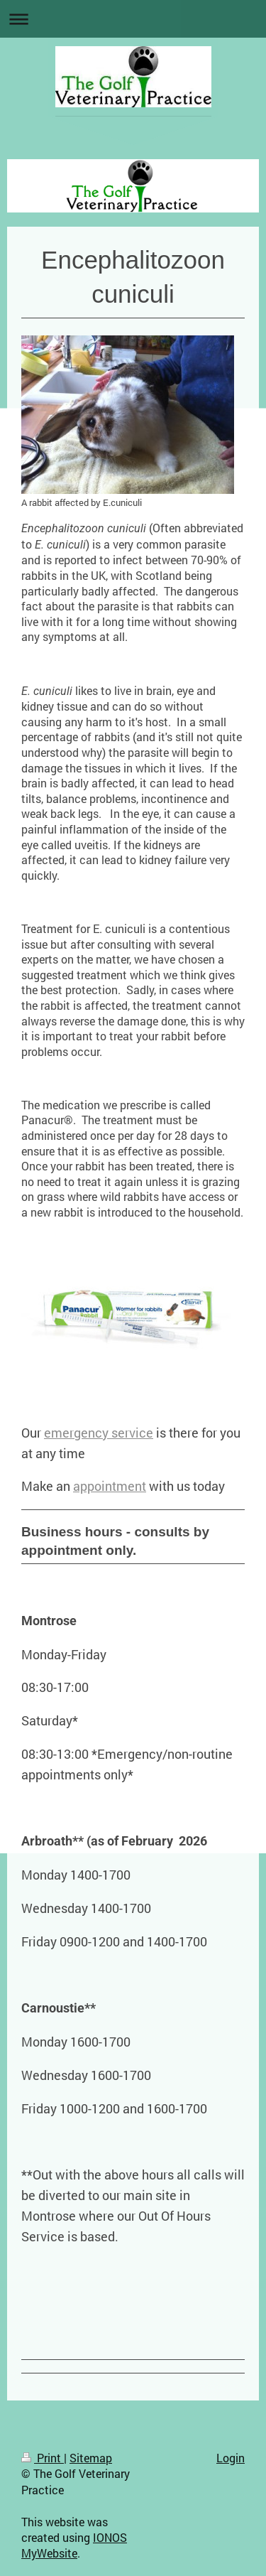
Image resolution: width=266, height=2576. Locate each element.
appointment (109, 1485)
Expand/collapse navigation (133, 19)
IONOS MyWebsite (74, 2545)
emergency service (98, 1432)
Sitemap (91, 2457)
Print (42, 2457)
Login (230, 2457)
